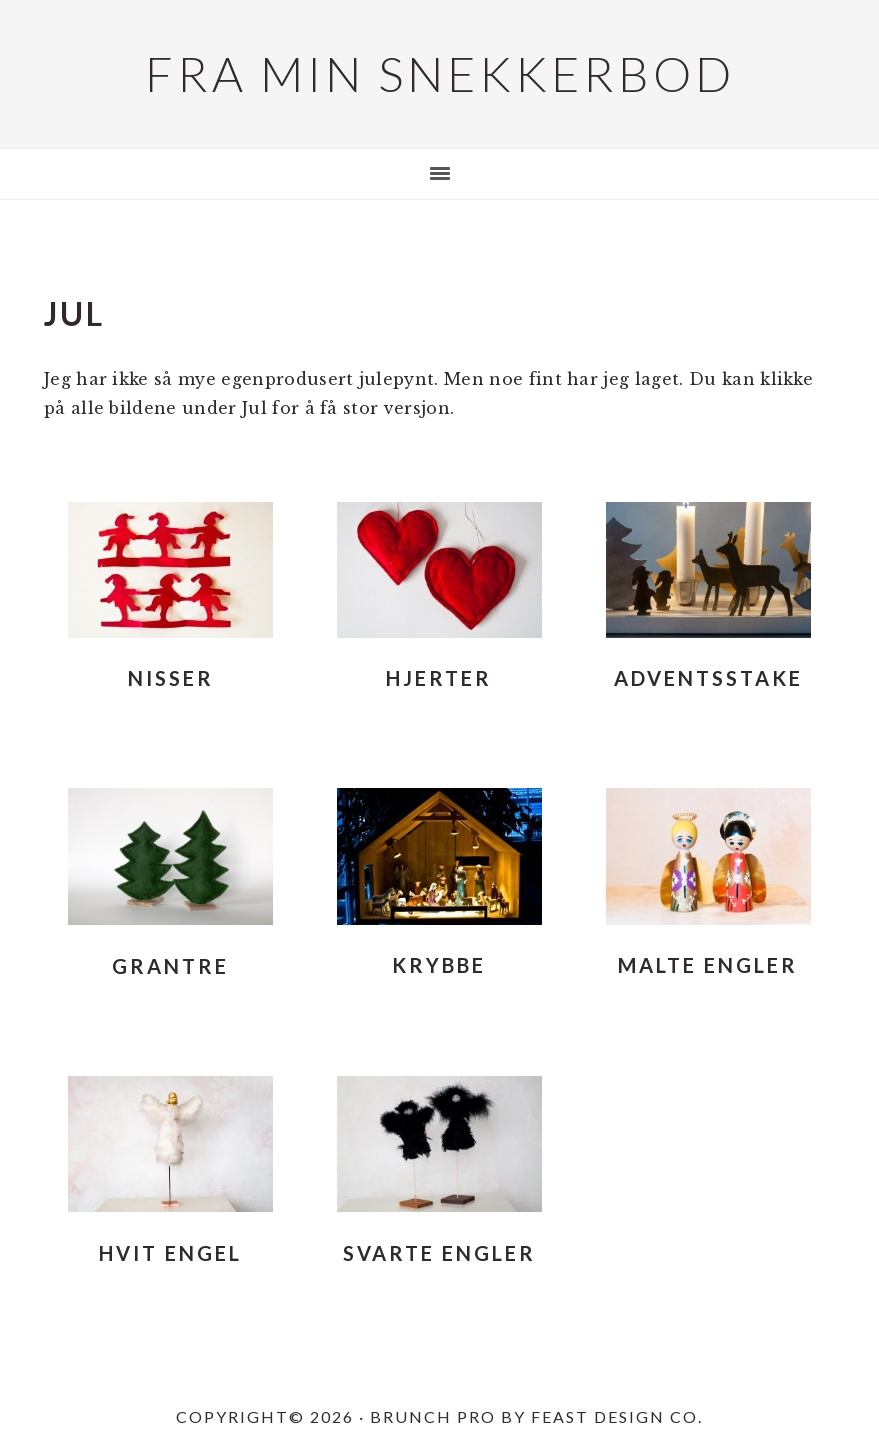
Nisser (171, 678)
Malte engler (708, 965)
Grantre (170, 966)
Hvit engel (170, 1253)
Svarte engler (439, 1253)
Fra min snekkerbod (440, 73)
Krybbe (439, 965)
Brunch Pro (433, 1416)
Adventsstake (708, 678)
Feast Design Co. (617, 1416)
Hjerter (439, 678)
